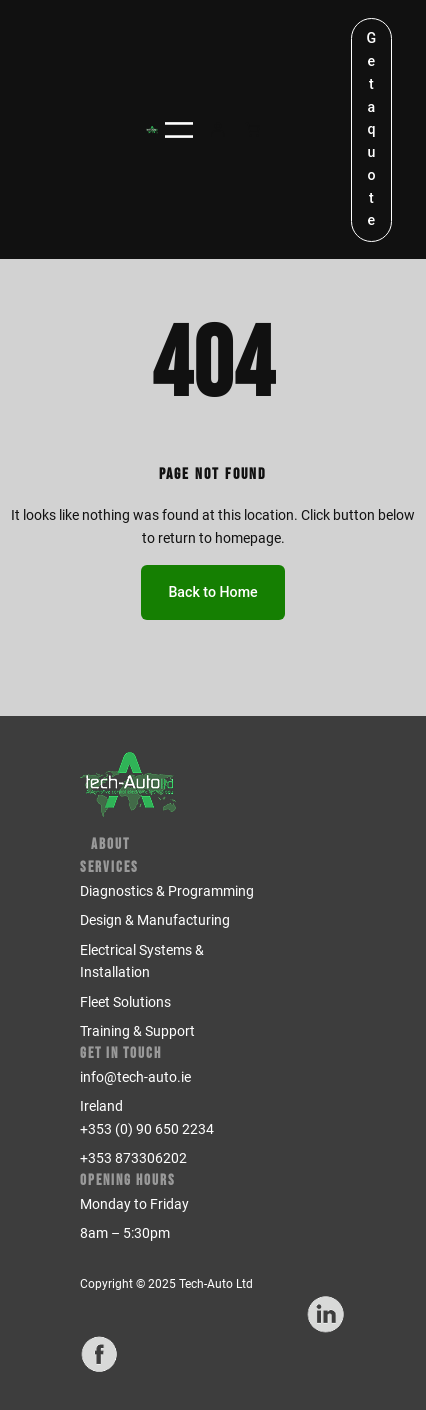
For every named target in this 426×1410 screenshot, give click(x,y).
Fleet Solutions (125, 1002)
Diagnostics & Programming (167, 891)
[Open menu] (179, 130)
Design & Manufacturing (155, 920)
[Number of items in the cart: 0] (253, 130)
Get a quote (372, 129)
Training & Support (137, 1031)
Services (109, 867)
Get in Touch (121, 1053)
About (110, 844)
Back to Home (212, 592)
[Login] (218, 130)
